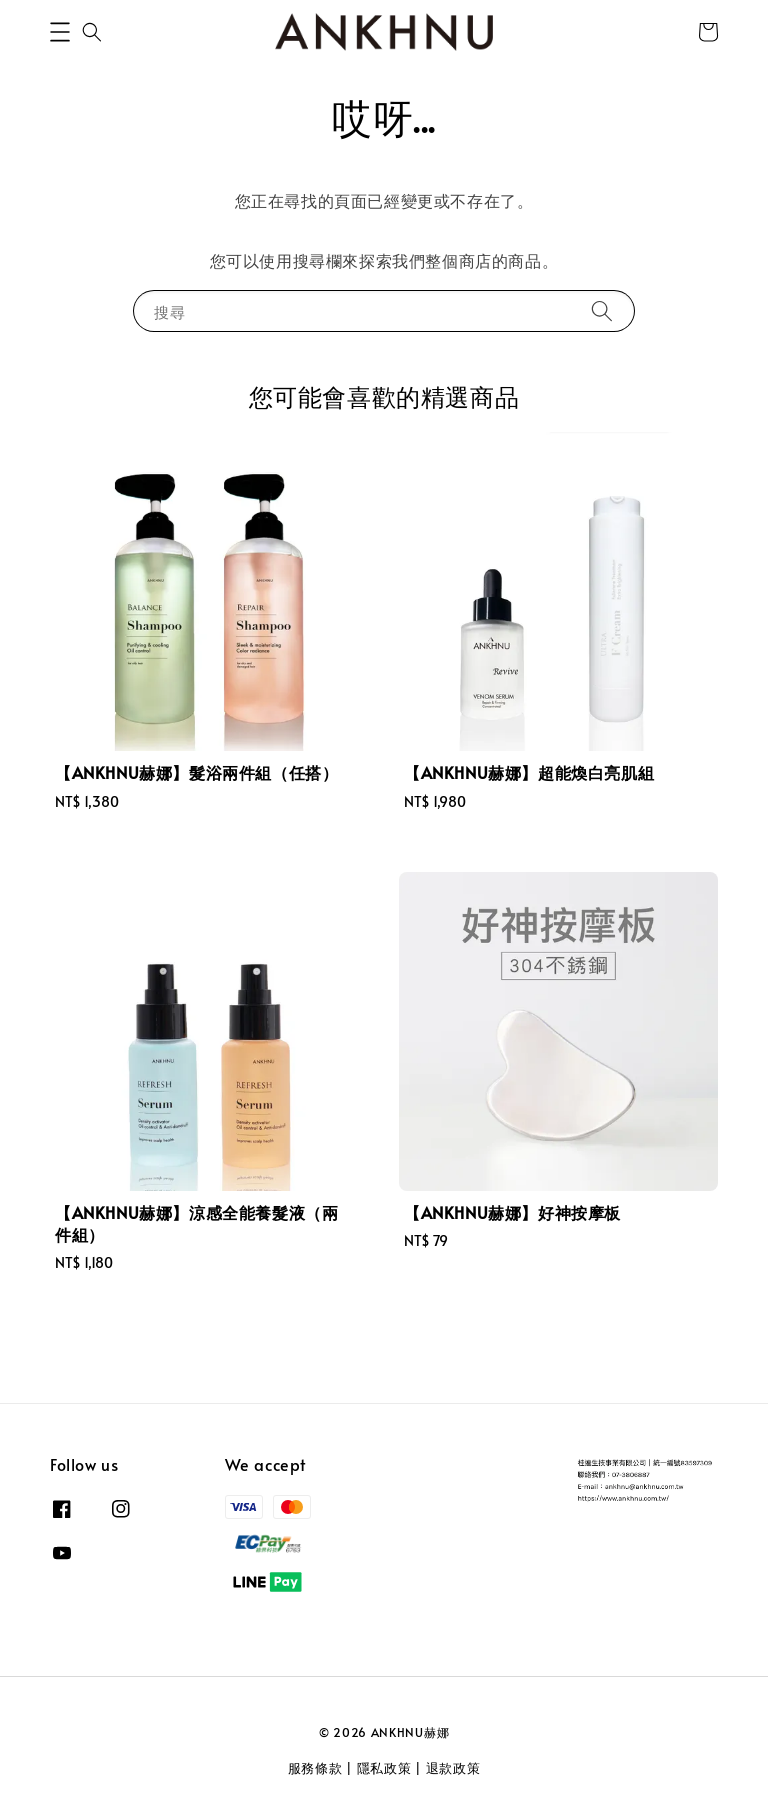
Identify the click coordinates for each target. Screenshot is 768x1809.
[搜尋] (602, 310)
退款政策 (453, 1768)
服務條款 (315, 1768)
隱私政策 (384, 1768)
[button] (60, 32)
